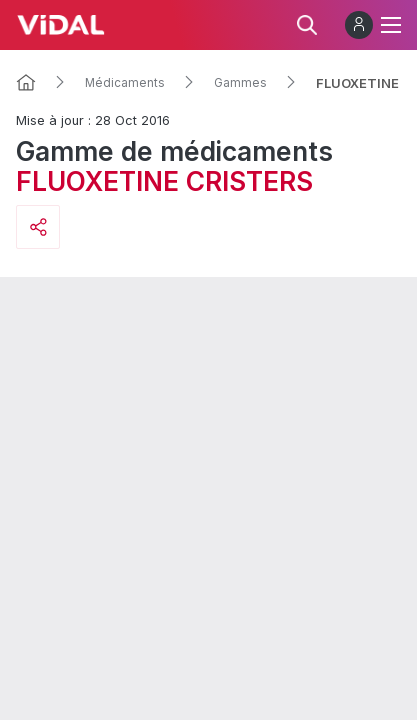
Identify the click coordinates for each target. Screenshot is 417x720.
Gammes (240, 83)
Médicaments (125, 83)
